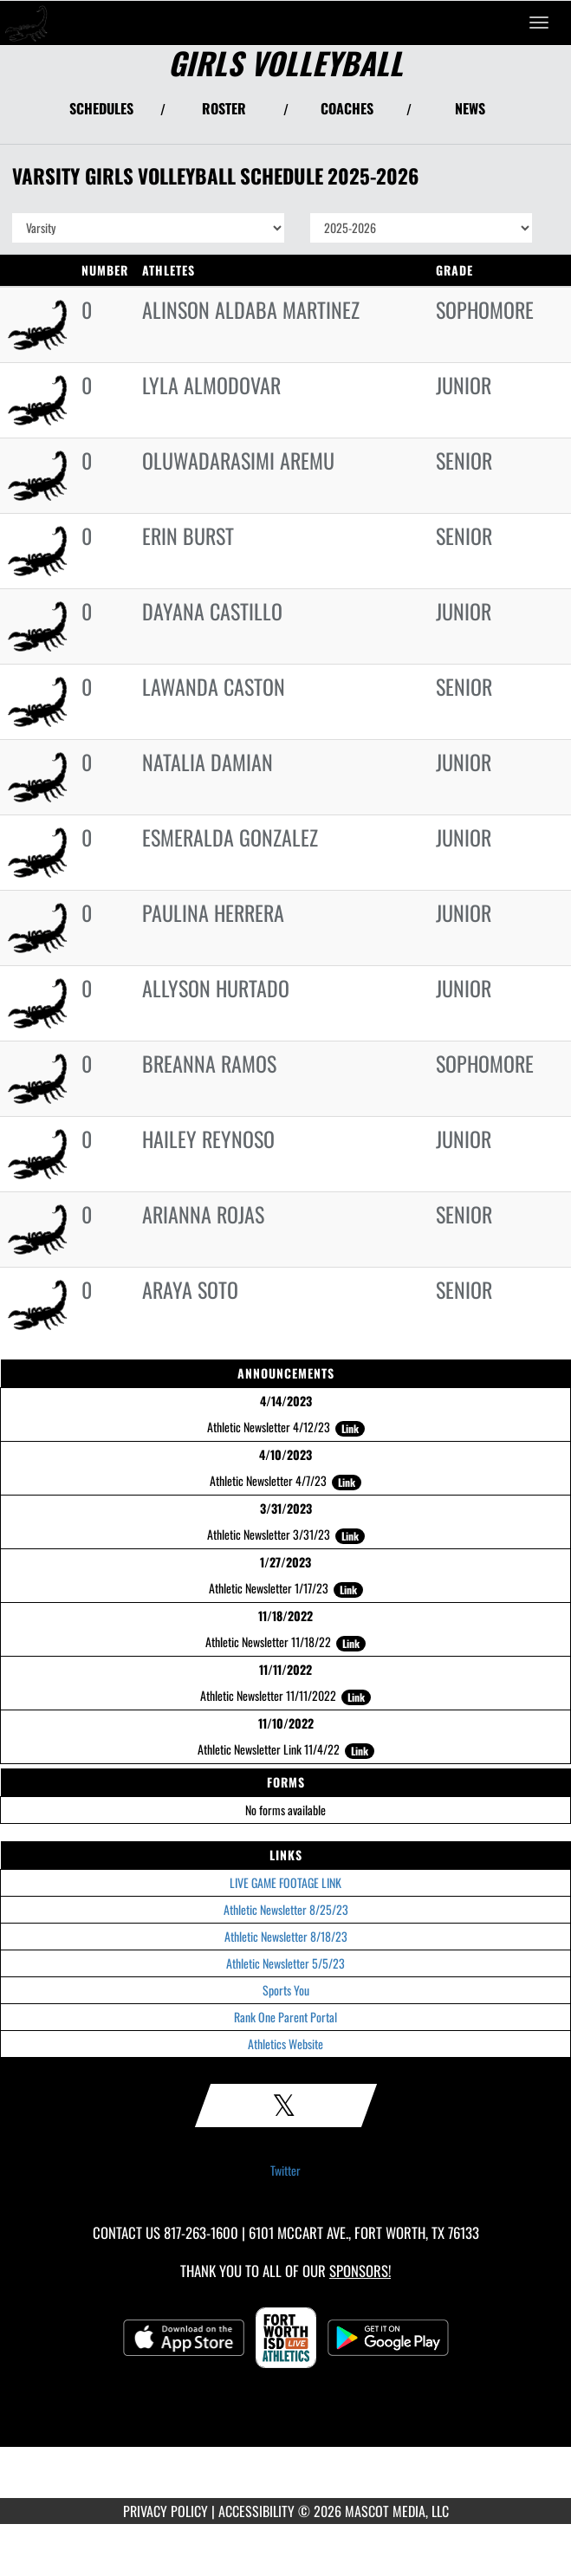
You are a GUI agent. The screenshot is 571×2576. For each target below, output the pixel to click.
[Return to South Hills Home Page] (26, 22)
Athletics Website (285, 2043)
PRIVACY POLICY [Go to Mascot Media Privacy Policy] (165, 2511)
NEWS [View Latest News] (470, 108)
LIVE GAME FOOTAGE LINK (285, 1882)
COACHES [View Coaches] (347, 108)
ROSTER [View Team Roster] (224, 108)
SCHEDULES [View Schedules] (101, 108)
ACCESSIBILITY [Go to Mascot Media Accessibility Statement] (256, 2511)
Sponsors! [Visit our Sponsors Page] (360, 2270)
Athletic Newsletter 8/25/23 (286, 1909)
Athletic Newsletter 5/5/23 (285, 1963)
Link (350, 1428)
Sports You (286, 1990)
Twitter (285, 2170)
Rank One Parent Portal (285, 2017)
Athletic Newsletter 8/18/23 (285, 1936)
